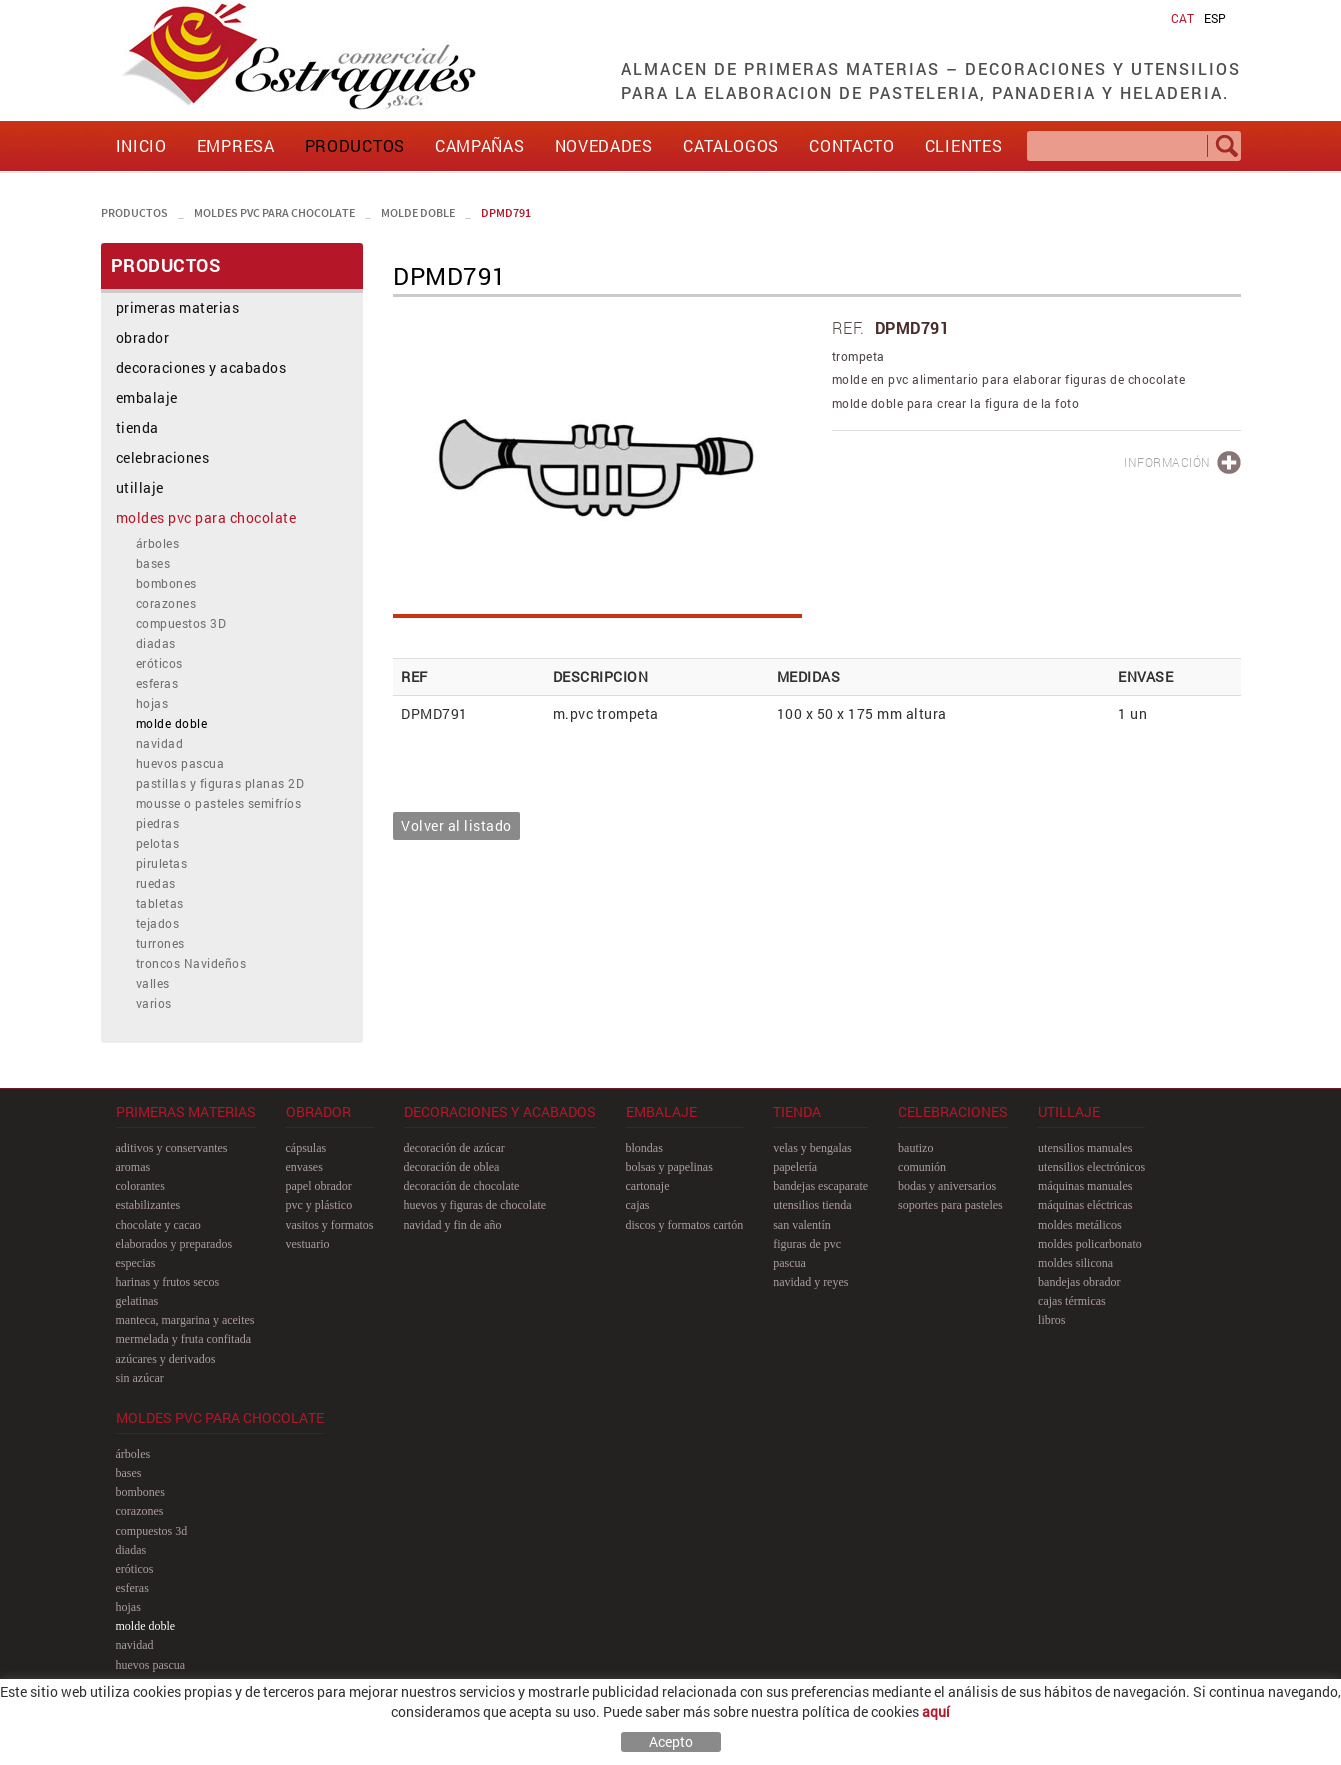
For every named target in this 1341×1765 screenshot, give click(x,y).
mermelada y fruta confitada (184, 1339)
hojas (152, 703)
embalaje (147, 397)
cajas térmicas (1072, 1301)
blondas (644, 1148)
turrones (160, 943)
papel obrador (319, 1186)
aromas (133, 1167)
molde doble (418, 212)
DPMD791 (506, 212)
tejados (158, 923)
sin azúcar (140, 1378)
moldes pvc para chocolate (274, 212)
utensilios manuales (1085, 1148)
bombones (166, 583)
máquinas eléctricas (1085, 1205)
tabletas (160, 903)
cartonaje (648, 1186)
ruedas (156, 883)
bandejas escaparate (820, 1186)
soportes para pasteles (950, 1205)
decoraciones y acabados (201, 367)
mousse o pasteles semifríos (219, 803)
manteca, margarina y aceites (185, 1320)
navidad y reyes (810, 1282)
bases (153, 563)
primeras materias (178, 307)
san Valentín (802, 1225)
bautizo (915, 1148)
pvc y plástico (319, 1205)
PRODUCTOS (134, 212)
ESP (1215, 18)
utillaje (140, 487)
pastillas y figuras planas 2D (220, 783)
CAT (1182, 18)
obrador (143, 337)
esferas (157, 683)
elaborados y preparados (174, 1244)
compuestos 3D (181, 623)
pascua (789, 1263)
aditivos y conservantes (172, 1148)
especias (136, 1263)
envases (304, 1167)
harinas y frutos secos (168, 1282)
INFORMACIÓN (1167, 462)
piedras (158, 823)
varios (154, 1003)
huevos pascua (180, 763)
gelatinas (137, 1301)
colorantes (140, 1186)
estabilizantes (148, 1205)
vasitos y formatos (330, 1225)
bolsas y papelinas (669, 1167)
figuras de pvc (807, 1244)
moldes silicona (1075, 1263)
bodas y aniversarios (947, 1186)
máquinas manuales (1085, 1186)
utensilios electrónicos (1091, 1167)
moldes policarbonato (1090, 1244)
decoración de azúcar (454, 1148)
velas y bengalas (812, 1148)
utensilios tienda (812, 1205)
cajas (638, 1205)
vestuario (308, 1244)
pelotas (158, 843)
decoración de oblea (452, 1167)
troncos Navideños (191, 963)
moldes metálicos (1080, 1225)
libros (1051, 1320)
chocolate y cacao (158, 1225)
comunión (922, 1167)
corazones (166, 603)
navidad (160, 743)
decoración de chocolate (462, 1186)
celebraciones (163, 457)
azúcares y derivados (166, 1359)
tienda (137, 427)
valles (153, 983)
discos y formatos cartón (685, 1225)
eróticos (159, 663)
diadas (156, 643)
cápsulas (306, 1148)
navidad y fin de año (453, 1225)
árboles (158, 543)
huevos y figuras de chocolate (475, 1205)
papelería (795, 1167)
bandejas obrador (1079, 1282)
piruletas (162, 863)
